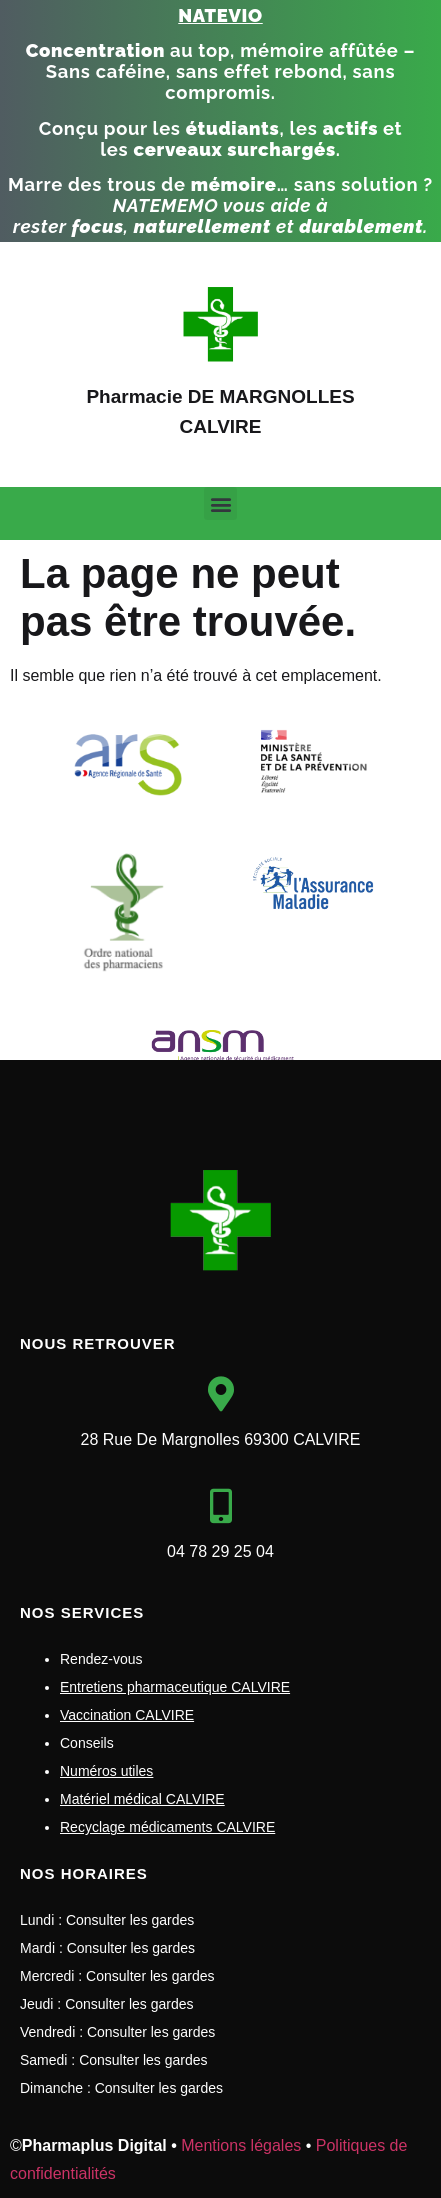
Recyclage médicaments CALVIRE (167, 1827)
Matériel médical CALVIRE (142, 1799)
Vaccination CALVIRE (127, 1715)
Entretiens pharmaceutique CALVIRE (175, 1687)
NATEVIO (220, 15)
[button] (220, 503)
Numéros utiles (106, 1771)
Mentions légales (241, 2145)
